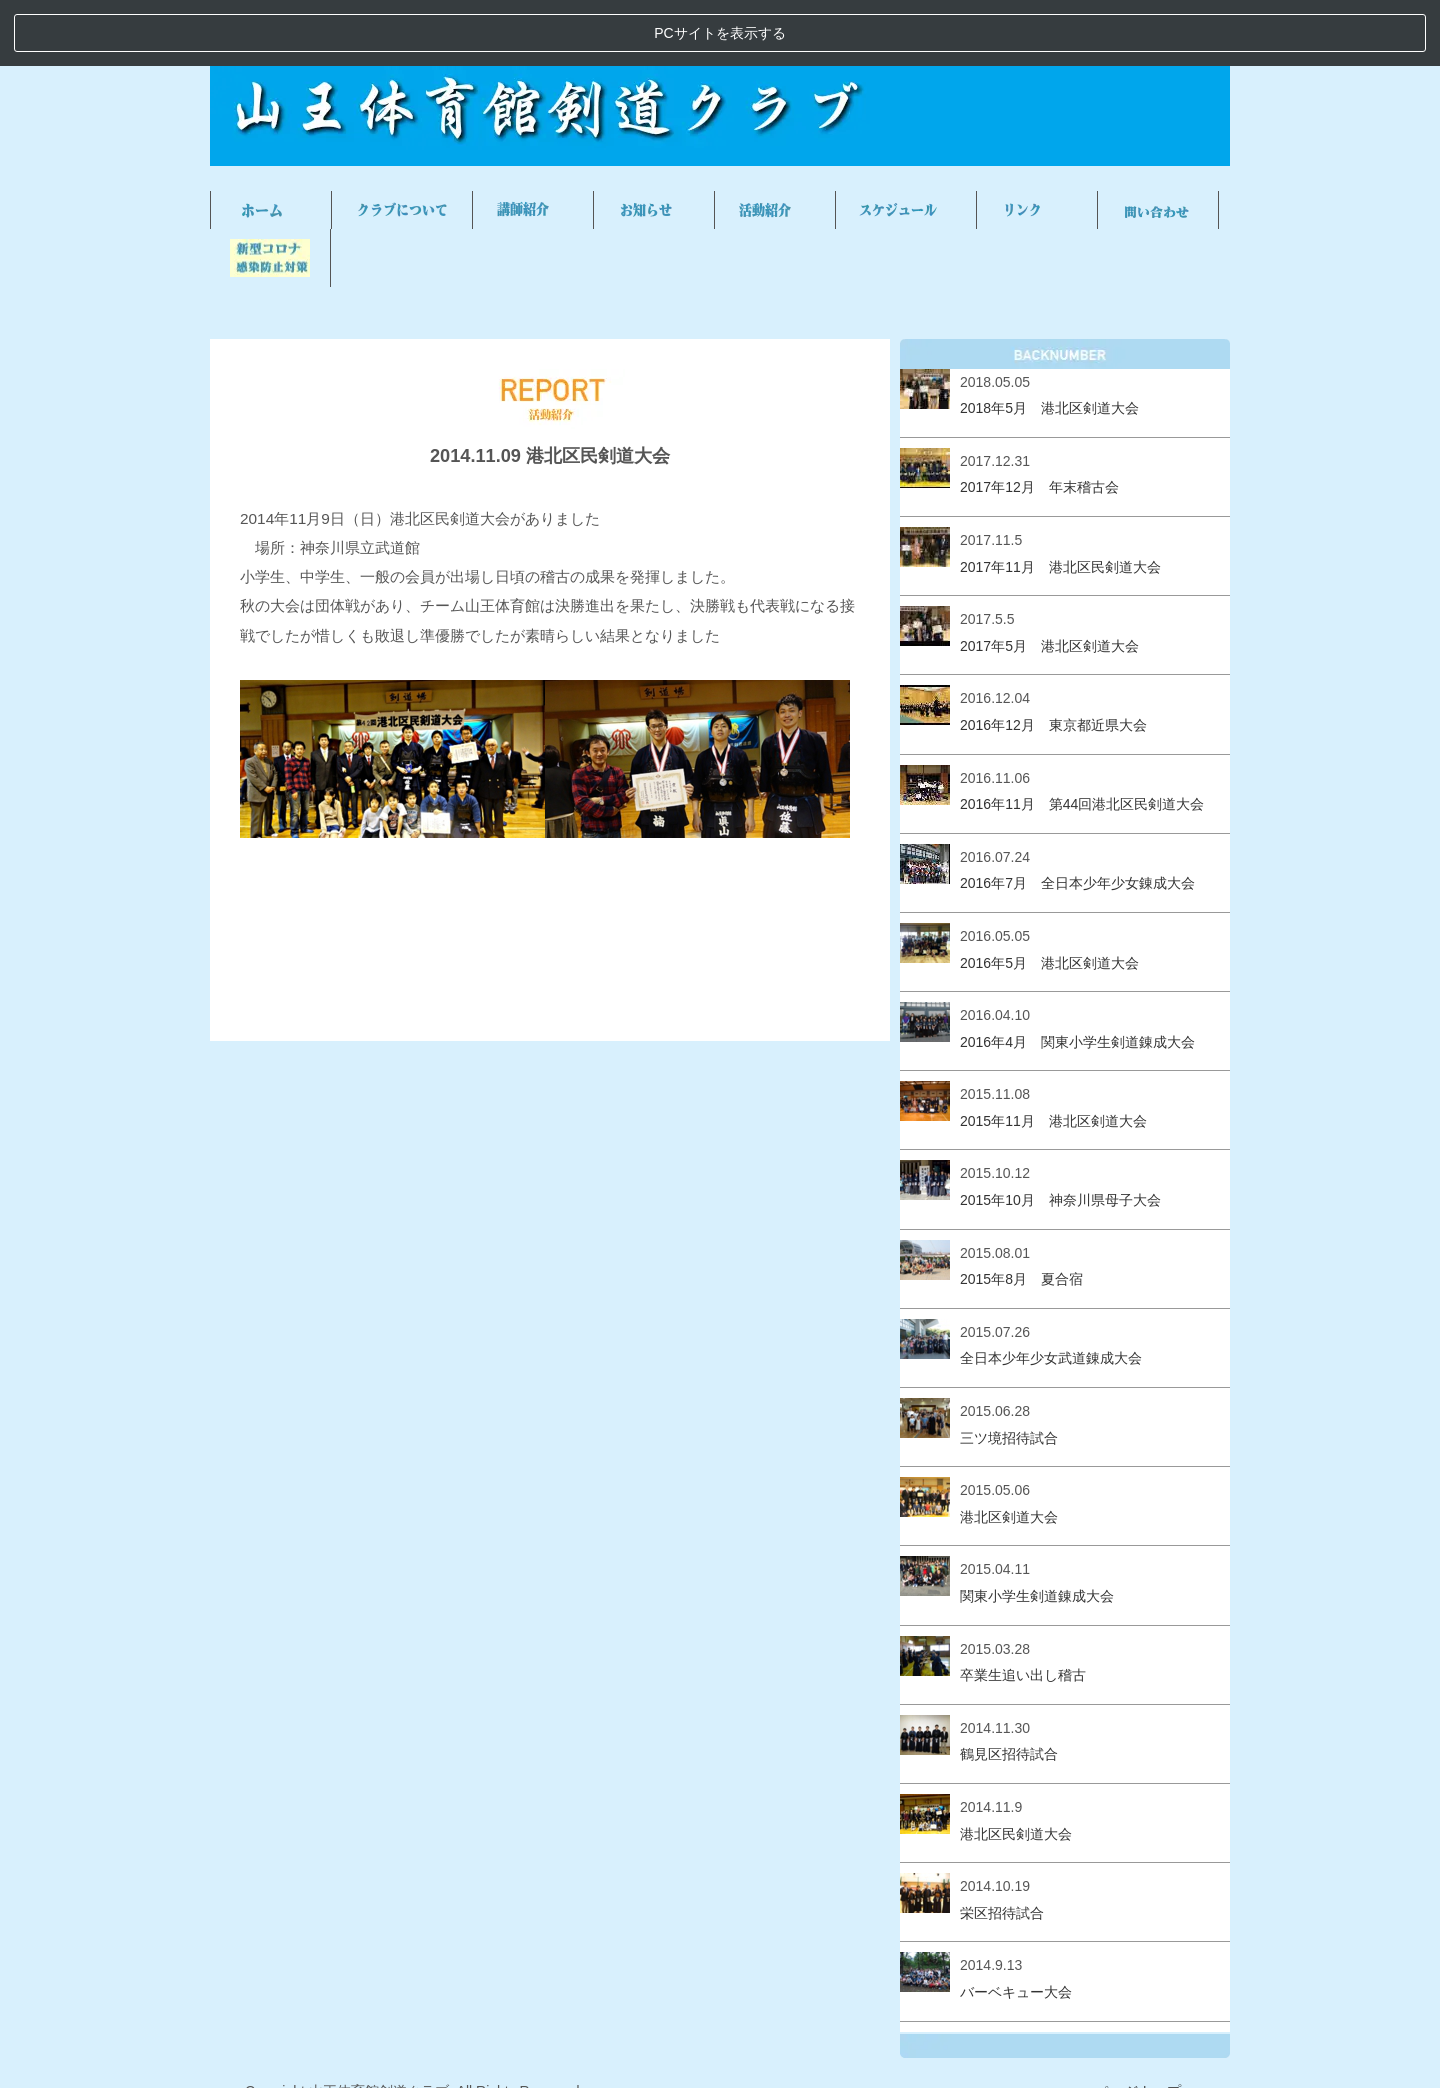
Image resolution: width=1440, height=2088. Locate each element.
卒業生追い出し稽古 (1023, 1609)
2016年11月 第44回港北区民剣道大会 (1082, 738)
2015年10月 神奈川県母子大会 (1060, 1134)
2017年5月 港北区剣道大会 (1049, 579)
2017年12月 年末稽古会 (1039, 421)
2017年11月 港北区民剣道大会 (1060, 500)
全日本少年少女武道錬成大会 (1051, 1292)
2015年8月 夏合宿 (1021, 1213)
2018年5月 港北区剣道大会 (1049, 342)
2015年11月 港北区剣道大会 (1053, 1055)
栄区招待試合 (1002, 1846)
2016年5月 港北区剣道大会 (1049, 896)
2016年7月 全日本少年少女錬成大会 (1077, 817)
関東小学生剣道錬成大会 (1037, 1530)
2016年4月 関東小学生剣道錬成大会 (1077, 975)
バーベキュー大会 (1016, 1926)
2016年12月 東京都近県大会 (1053, 659)
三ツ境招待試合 (1009, 1371)
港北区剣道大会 (1009, 1450)
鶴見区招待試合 (1009, 1688)
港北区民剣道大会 (1016, 1767)
